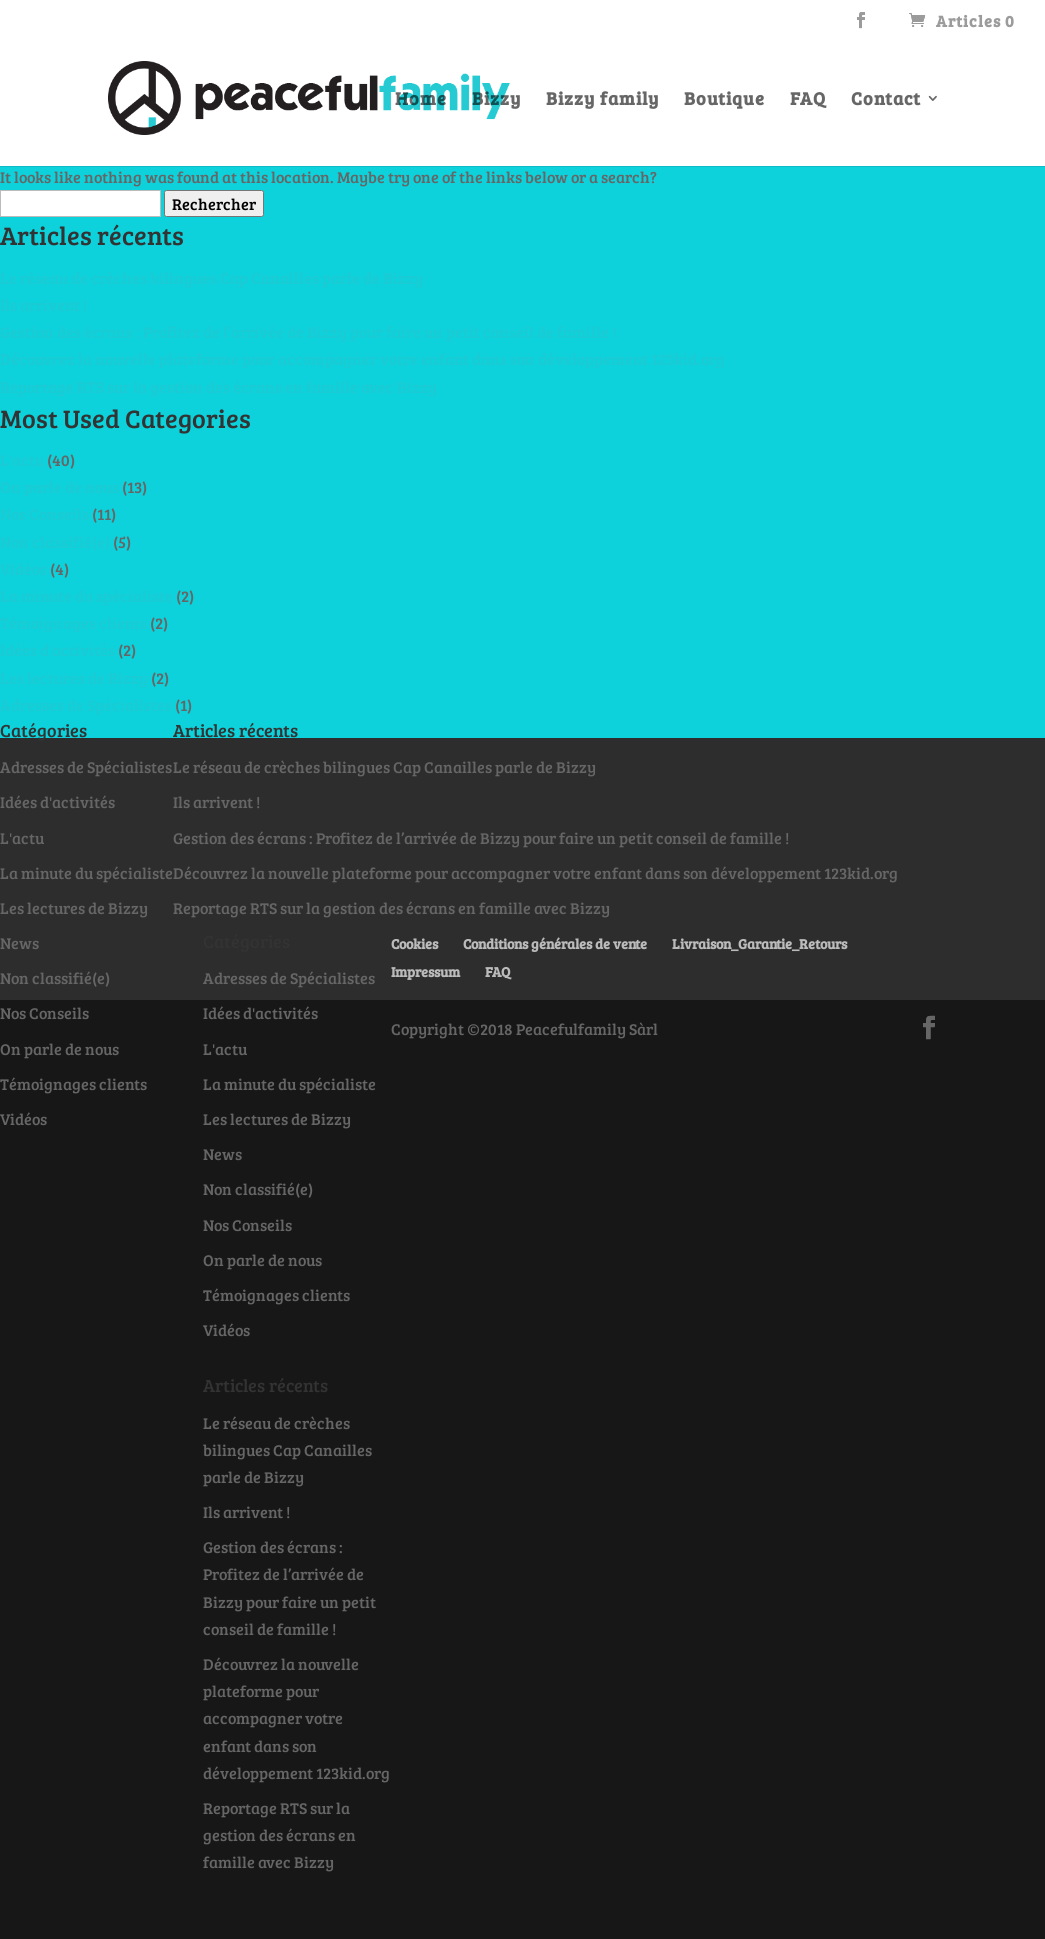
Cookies (414, 943)
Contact (886, 100)
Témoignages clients (73, 622)
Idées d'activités (57, 649)
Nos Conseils (44, 513)
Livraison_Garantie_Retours (759, 943)
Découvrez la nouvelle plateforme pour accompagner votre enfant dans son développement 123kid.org (362, 358)
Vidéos (23, 568)
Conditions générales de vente (555, 943)
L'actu (22, 459)
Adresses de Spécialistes (86, 704)
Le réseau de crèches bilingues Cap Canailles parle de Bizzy (211, 277)
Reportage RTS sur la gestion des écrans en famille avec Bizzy (218, 386)
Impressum (425, 971)
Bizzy (496, 100)
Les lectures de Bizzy (74, 677)
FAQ (808, 100)
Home (421, 100)
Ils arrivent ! (43, 304)
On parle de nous (59, 486)
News (19, 942)
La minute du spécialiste (86, 595)
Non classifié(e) (55, 541)
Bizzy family (602, 100)
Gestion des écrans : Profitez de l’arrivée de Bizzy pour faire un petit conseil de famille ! (308, 331)
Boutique (724, 100)
